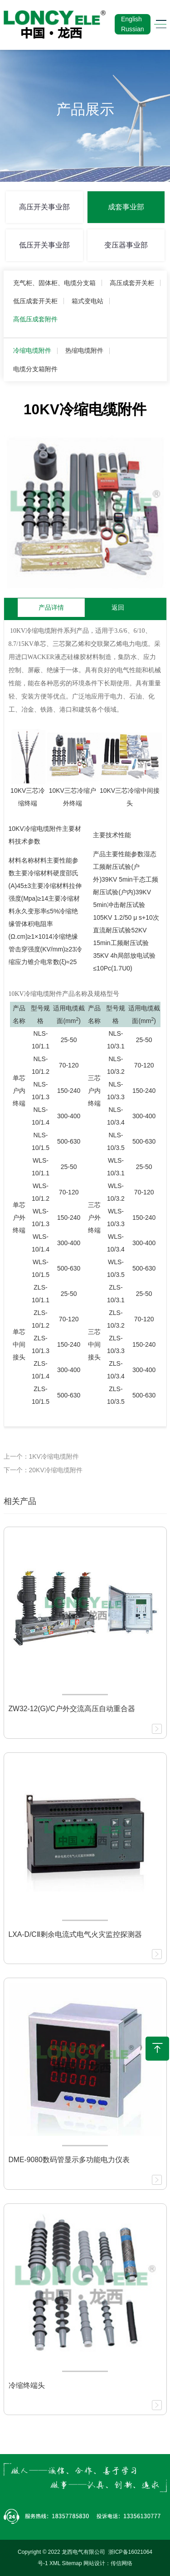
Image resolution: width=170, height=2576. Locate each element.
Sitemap (72, 2563)
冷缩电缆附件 (32, 350)
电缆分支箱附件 (35, 369)
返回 (118, 607)
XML (54, 2563)
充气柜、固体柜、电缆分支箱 (54, 282)
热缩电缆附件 (84, 350)
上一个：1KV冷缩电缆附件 (41, 1456)
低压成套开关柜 (35, 301)
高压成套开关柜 (132, 282)
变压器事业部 (126, 245)
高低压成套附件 (35, 319)
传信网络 (121, 2563)
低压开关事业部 (44, 245)
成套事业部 (126, 207)
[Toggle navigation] (158, 24)
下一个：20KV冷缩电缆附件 (43, 1470)
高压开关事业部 (44, 207)
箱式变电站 (87, 301)
